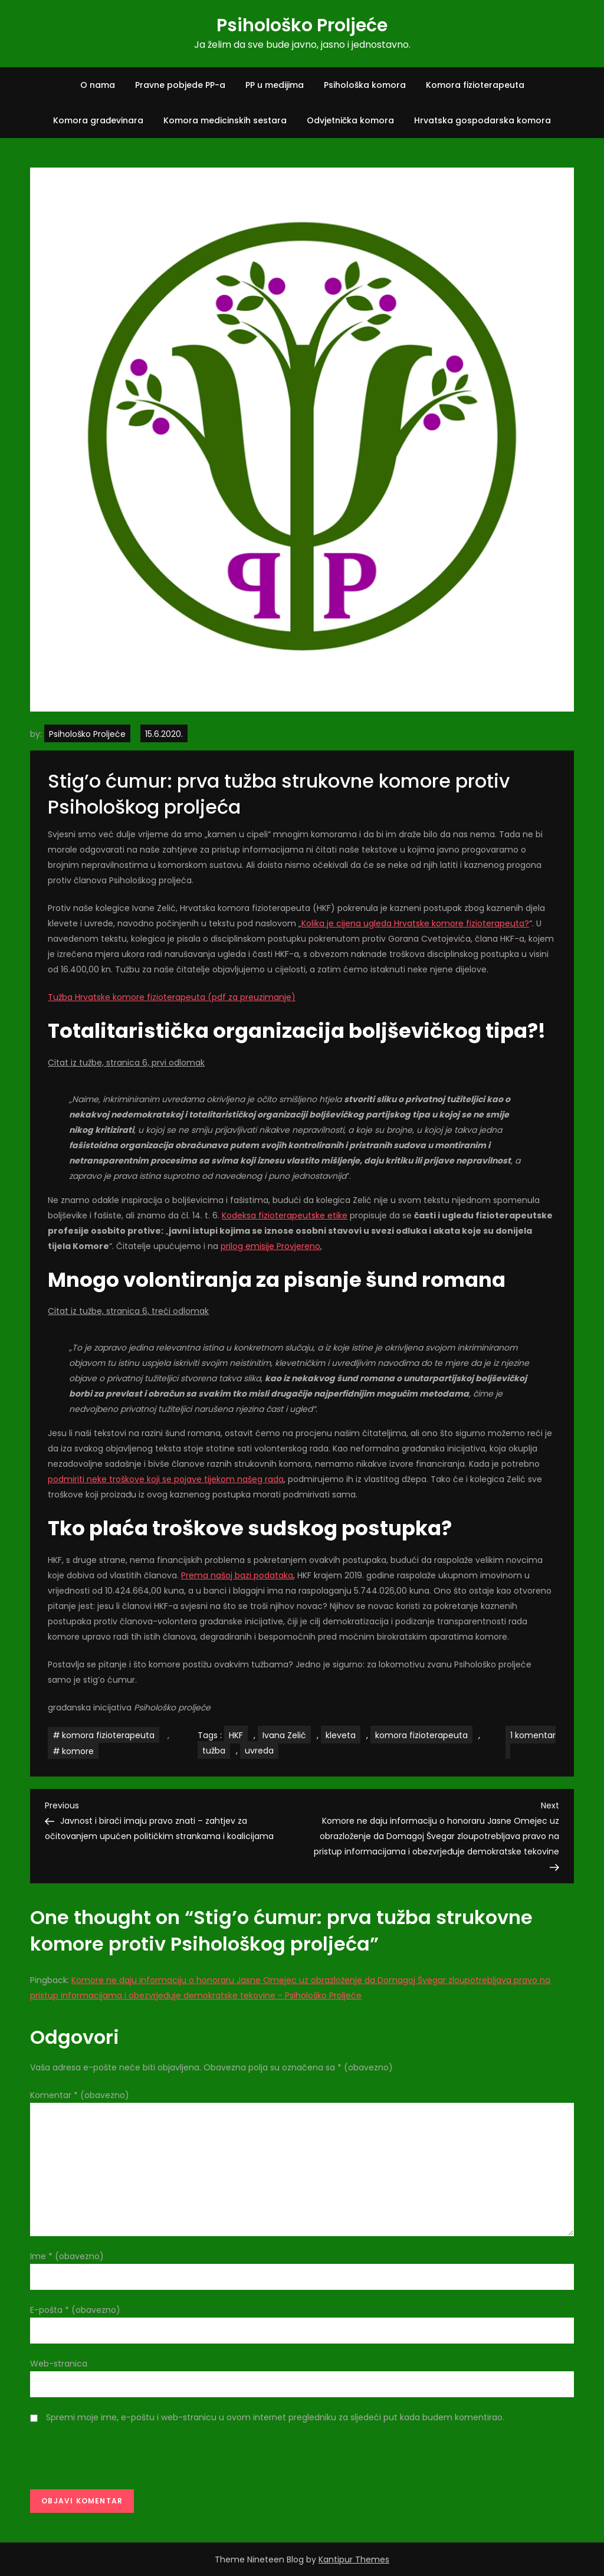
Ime (67, 2256)
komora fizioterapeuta (108, 1735)
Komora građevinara (98, 120)
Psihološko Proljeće (302, 25)
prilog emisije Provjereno (270, 1246)
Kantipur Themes (354, 2559)
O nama (97, 85)
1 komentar (530, 1744)
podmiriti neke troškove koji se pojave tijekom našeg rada (166, 1479)
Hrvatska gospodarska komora (482, 120)
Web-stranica (58, 2363)
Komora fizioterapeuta (475, 85)
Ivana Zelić (284, 1735)
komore (78, 1751)
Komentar (79, 2095)
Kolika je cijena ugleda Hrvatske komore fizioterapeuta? (415, 923)
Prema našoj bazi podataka (237, 1575)
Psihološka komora (365, 85)
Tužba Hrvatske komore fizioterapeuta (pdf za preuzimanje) (172, 997)
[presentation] (119, 2460)
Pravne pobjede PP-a (180, 85)
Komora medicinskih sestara (225, 120)
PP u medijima (274, 85)
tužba (213, 1750)
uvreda (259, 1750)
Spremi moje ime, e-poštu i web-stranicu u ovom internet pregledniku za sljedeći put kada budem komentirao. (275, 2417)
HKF (236, 1735)
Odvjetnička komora (350, 120)
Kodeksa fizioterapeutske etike (284, 1215)
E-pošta (75, 2310)
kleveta (341, 1735)
